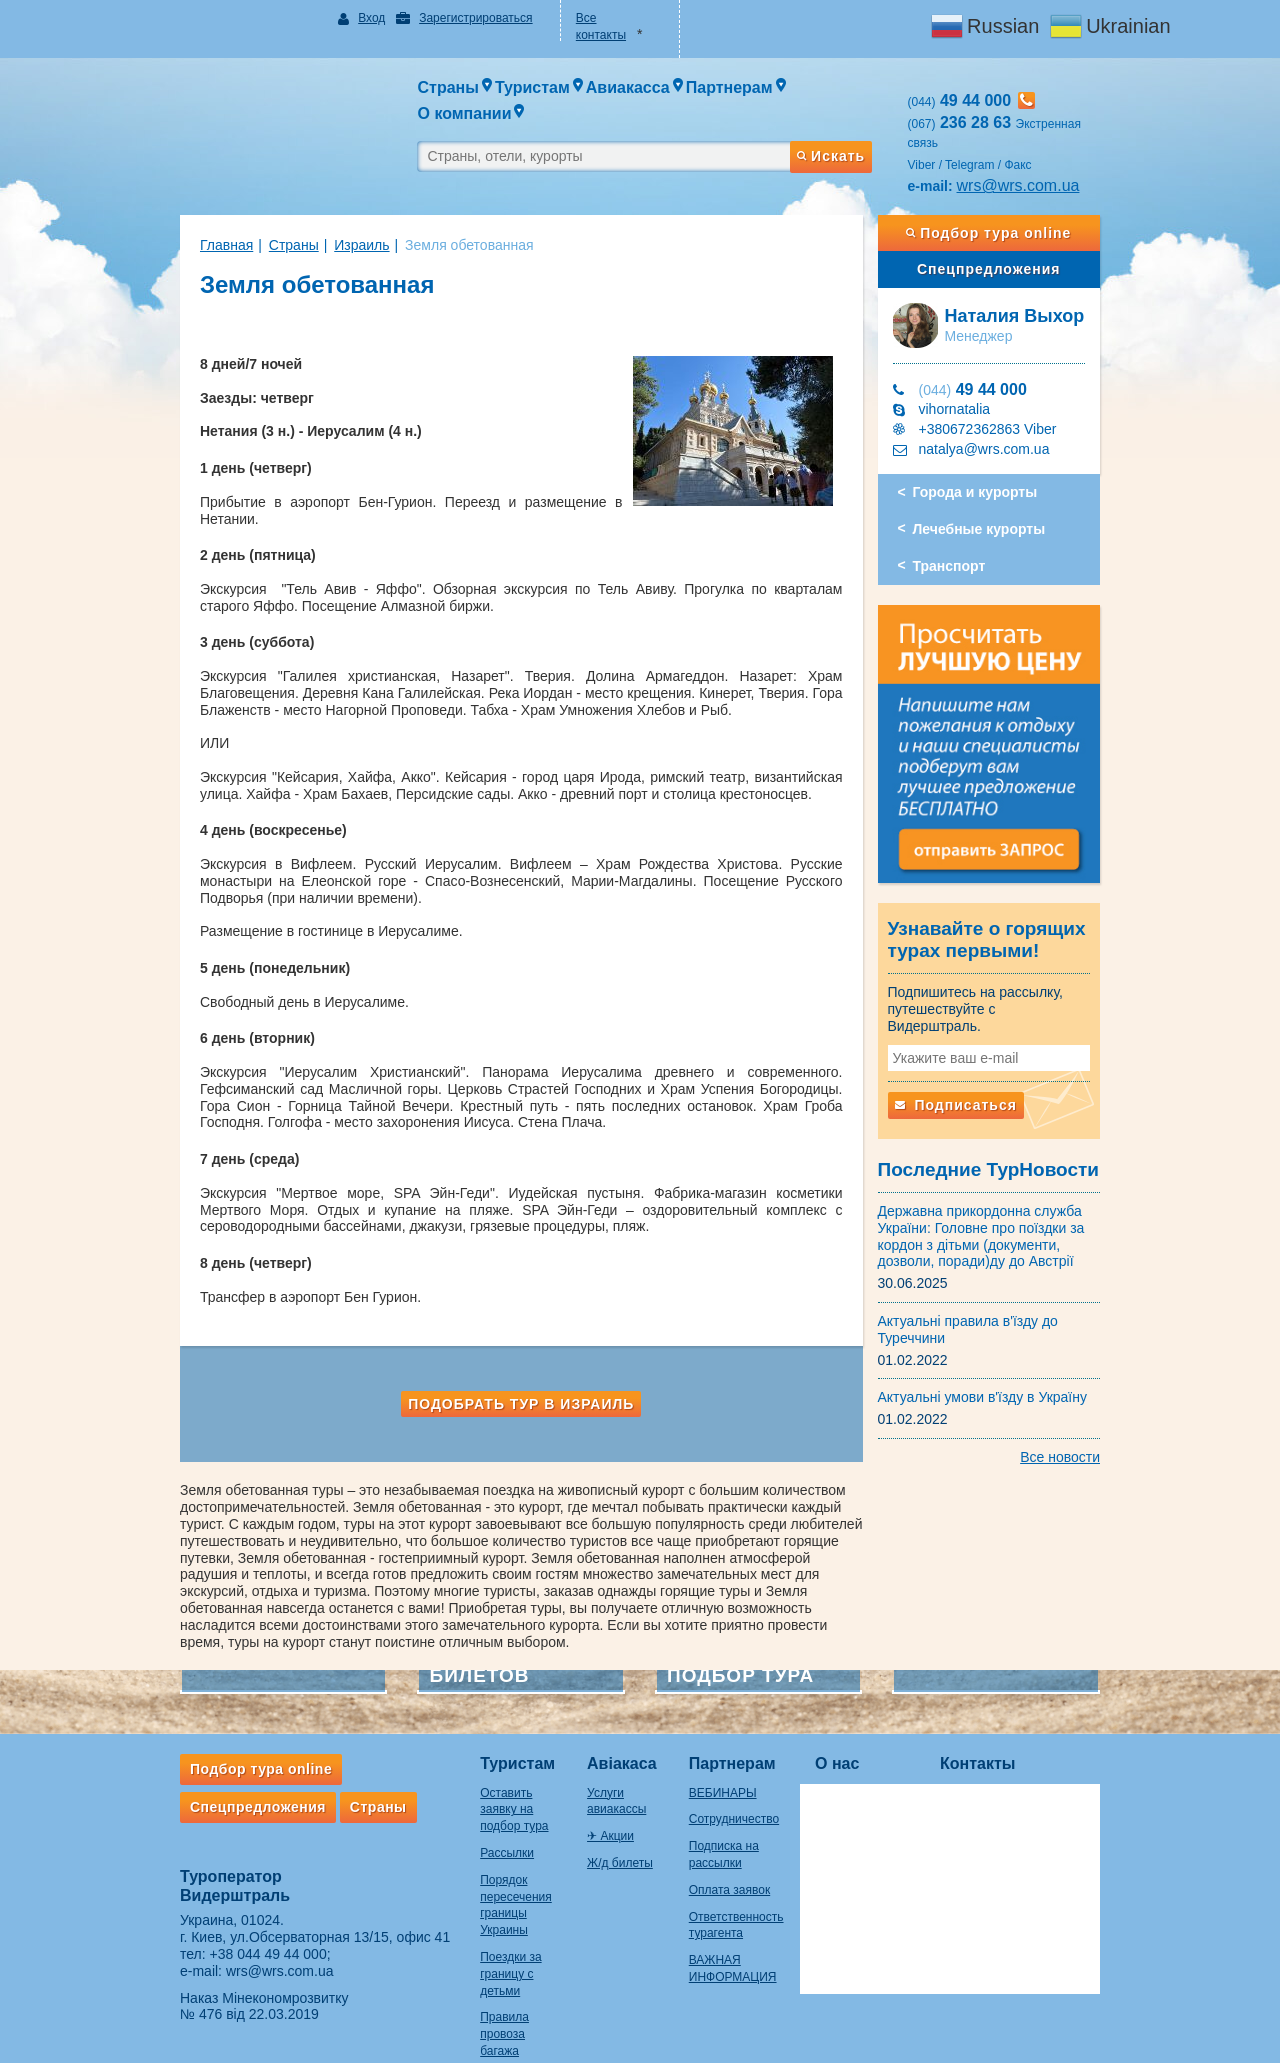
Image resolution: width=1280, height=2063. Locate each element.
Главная (186, 209)
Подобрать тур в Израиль (511, 1351)
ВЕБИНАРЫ (740, 1723)
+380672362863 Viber (1008, 393)
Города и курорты (995, 456)
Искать (850, 113)
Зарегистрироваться (448, 18)
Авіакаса (610, 1694)
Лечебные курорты (999, 493)
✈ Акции (598, 1750)
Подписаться (976, 1078)
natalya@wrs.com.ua (1004, 413)
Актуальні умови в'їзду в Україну (1003, 1370)
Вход (345, 18)
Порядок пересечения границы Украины (489, 1810)
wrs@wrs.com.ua (1038, 149)
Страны (254, 209)
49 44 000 (993, 353)
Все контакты (606, 18)
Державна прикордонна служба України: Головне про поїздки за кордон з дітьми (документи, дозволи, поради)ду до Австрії (1001, 1208)
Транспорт (969, 530)
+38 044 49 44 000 (228, 1884)
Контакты (1017, 1694)
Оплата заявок (746, 1820)
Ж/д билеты (608, 1777)
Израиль (321, 209)
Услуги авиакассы (624, 1723)
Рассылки (467, 1767)
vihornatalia (975, 373)
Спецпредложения (1018, 233)
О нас (877, 1694)
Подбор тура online (1018, 197)
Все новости (1100, 1429)
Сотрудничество (751, 1750)
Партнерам (749, 1694)
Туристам (477, 1694)
